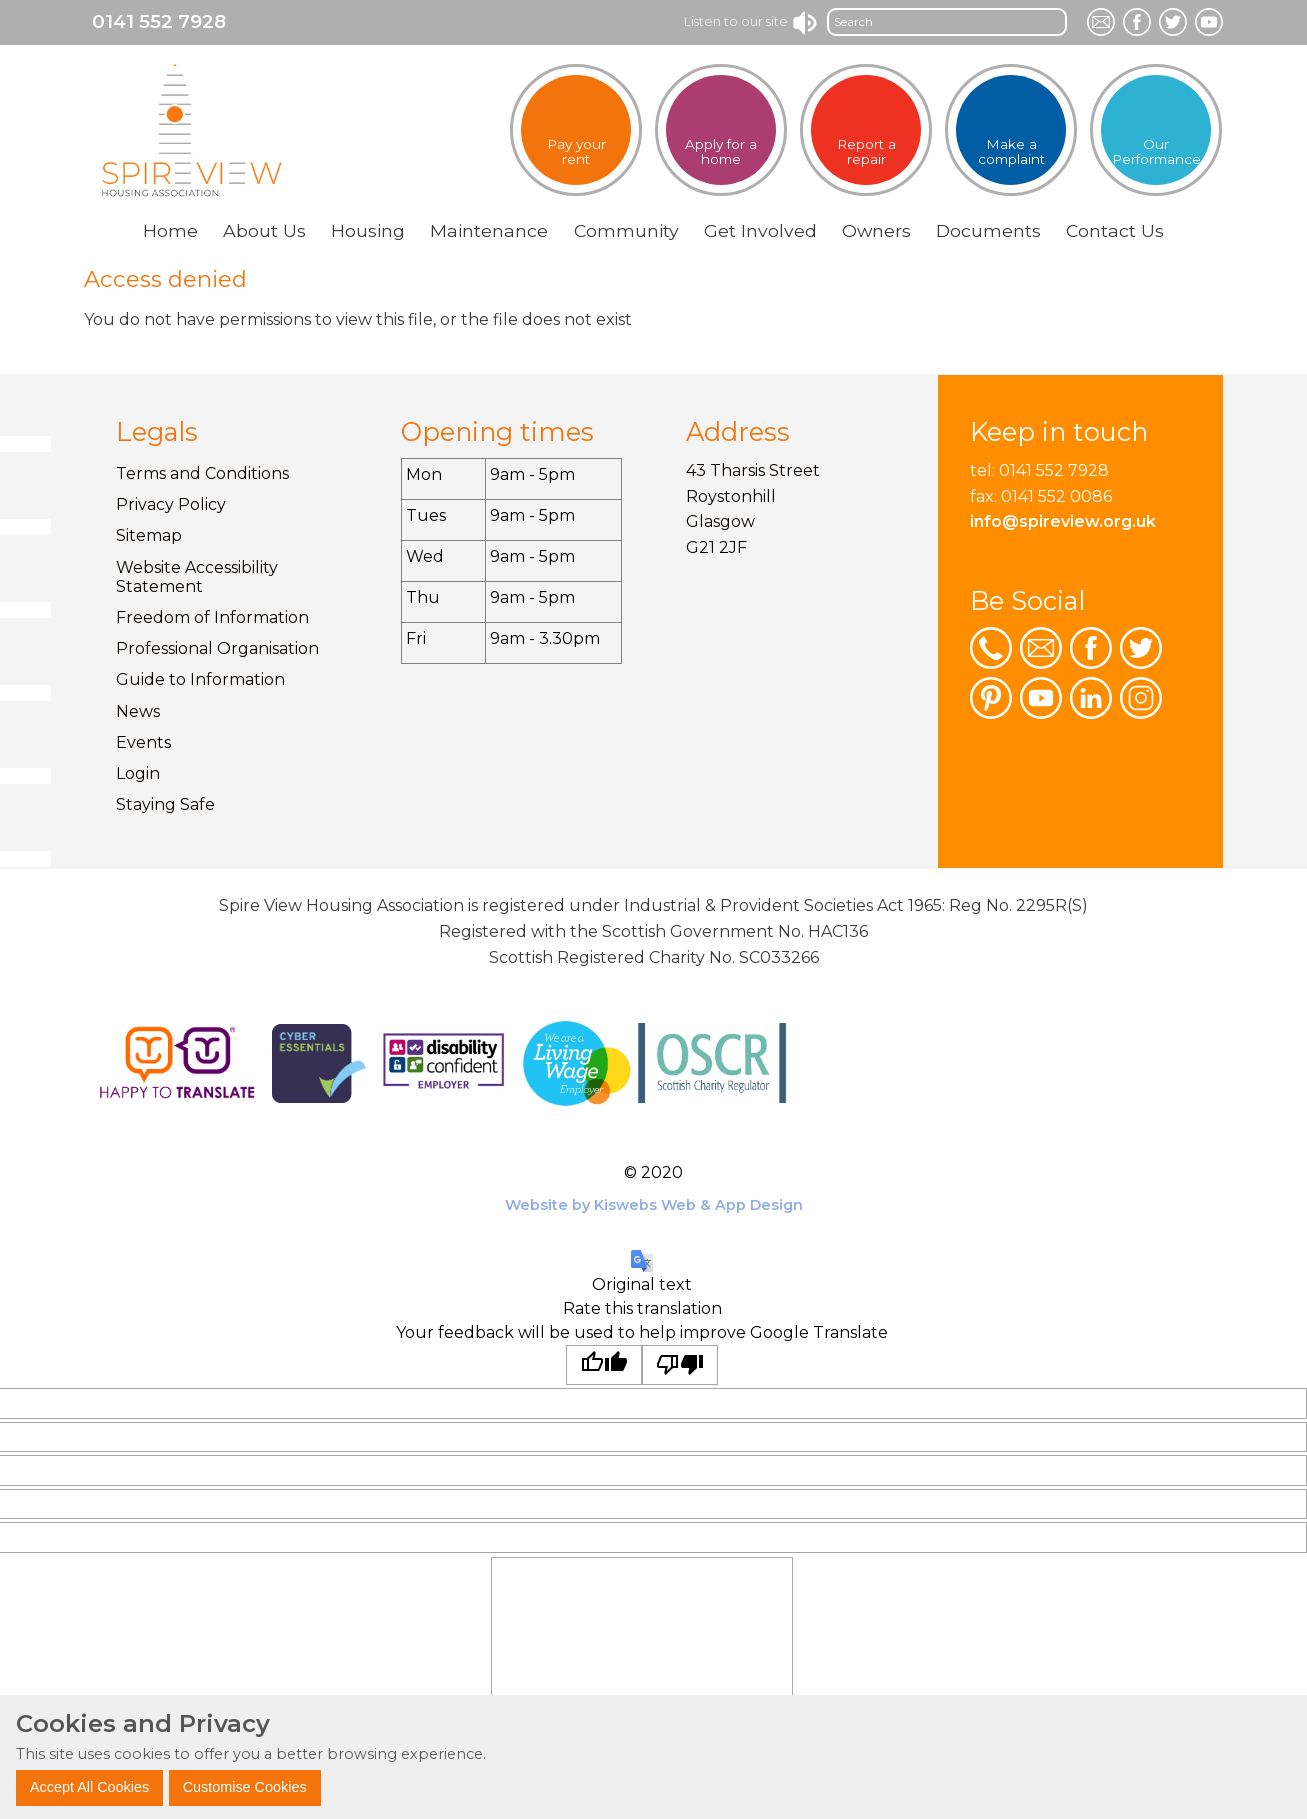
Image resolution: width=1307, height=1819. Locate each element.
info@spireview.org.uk (1063, 521)
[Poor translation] (680, 1365)
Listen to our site (751, 21)
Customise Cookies (245, 1787)
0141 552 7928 (159, 21)
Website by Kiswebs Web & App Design (654, 1205)
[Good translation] (604, 1365)
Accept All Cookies (89, 1787)
